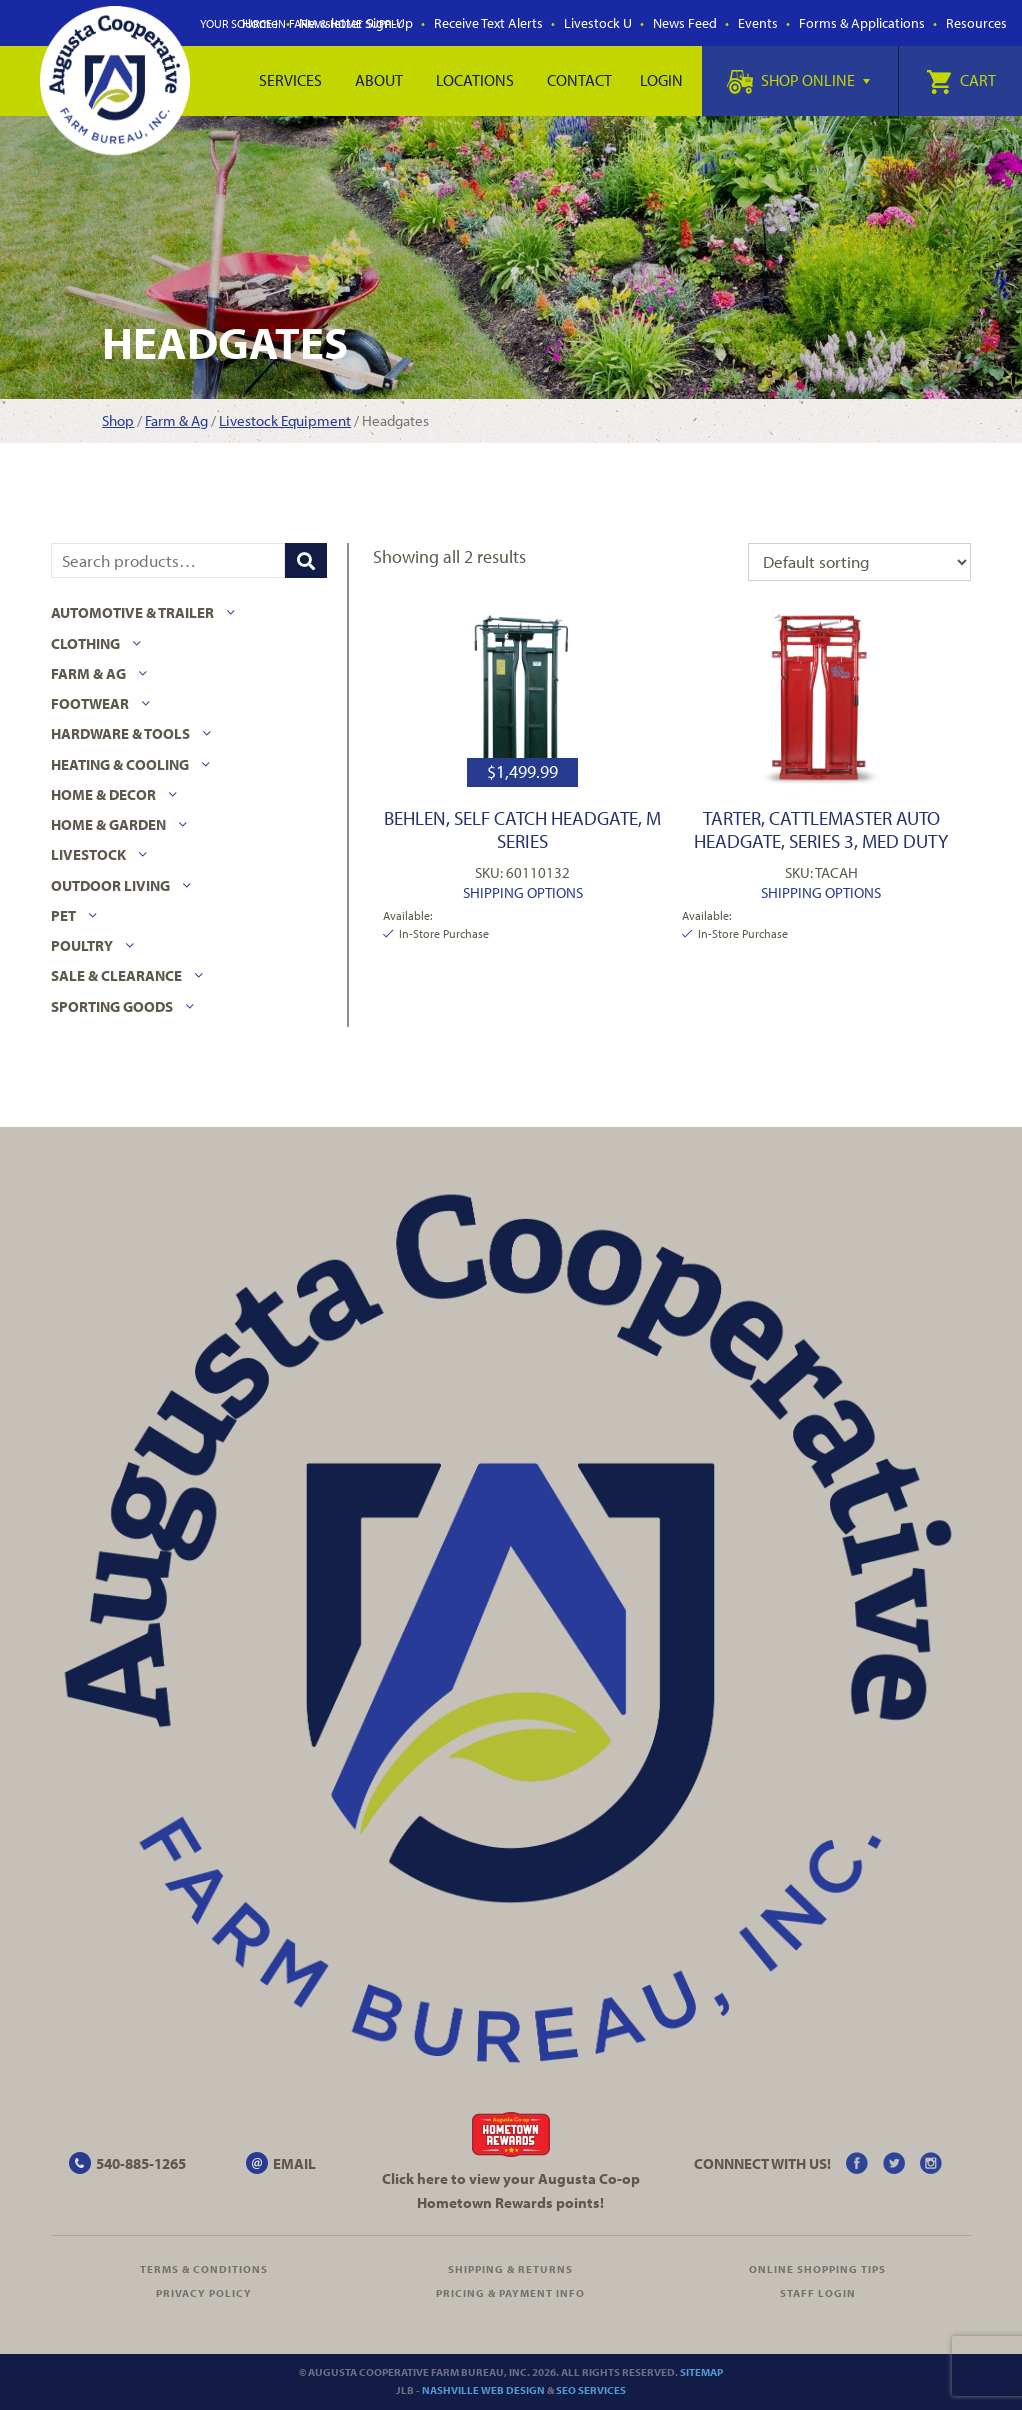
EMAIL (294, 2163)
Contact (579, 80)
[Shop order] (859, 562)
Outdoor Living (110, 885)
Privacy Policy (204, 2293)
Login (661, 80)
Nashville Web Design (483, 2390)
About (379, 80)
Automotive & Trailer (132, 612)
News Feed (685, 23)
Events (758, 23)
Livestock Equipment (285, 420)
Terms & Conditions (204, 2269)
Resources (976, 23)
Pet (63, 915)
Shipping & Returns (510, 2269)
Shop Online (798, 80)
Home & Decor (103, 794)
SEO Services (591, 2390)
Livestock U (598, 23)
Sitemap (701, 2372)
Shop (118, 420)
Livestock (88, 854)
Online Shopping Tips (817, 2269)
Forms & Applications (862, 23)
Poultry (82, 945)
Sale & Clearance (116, 975)
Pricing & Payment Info (510, 2293)
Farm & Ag (176, 420)
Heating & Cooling (120, 764)
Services (290, 80)
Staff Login (818, 2293)
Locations (475, 80)
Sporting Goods (112, 1006)
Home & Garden (108, 824)
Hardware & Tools (120, 733)
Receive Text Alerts (488, 23)
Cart (961, 80)
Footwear (90, 703)
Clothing (85, 643)
